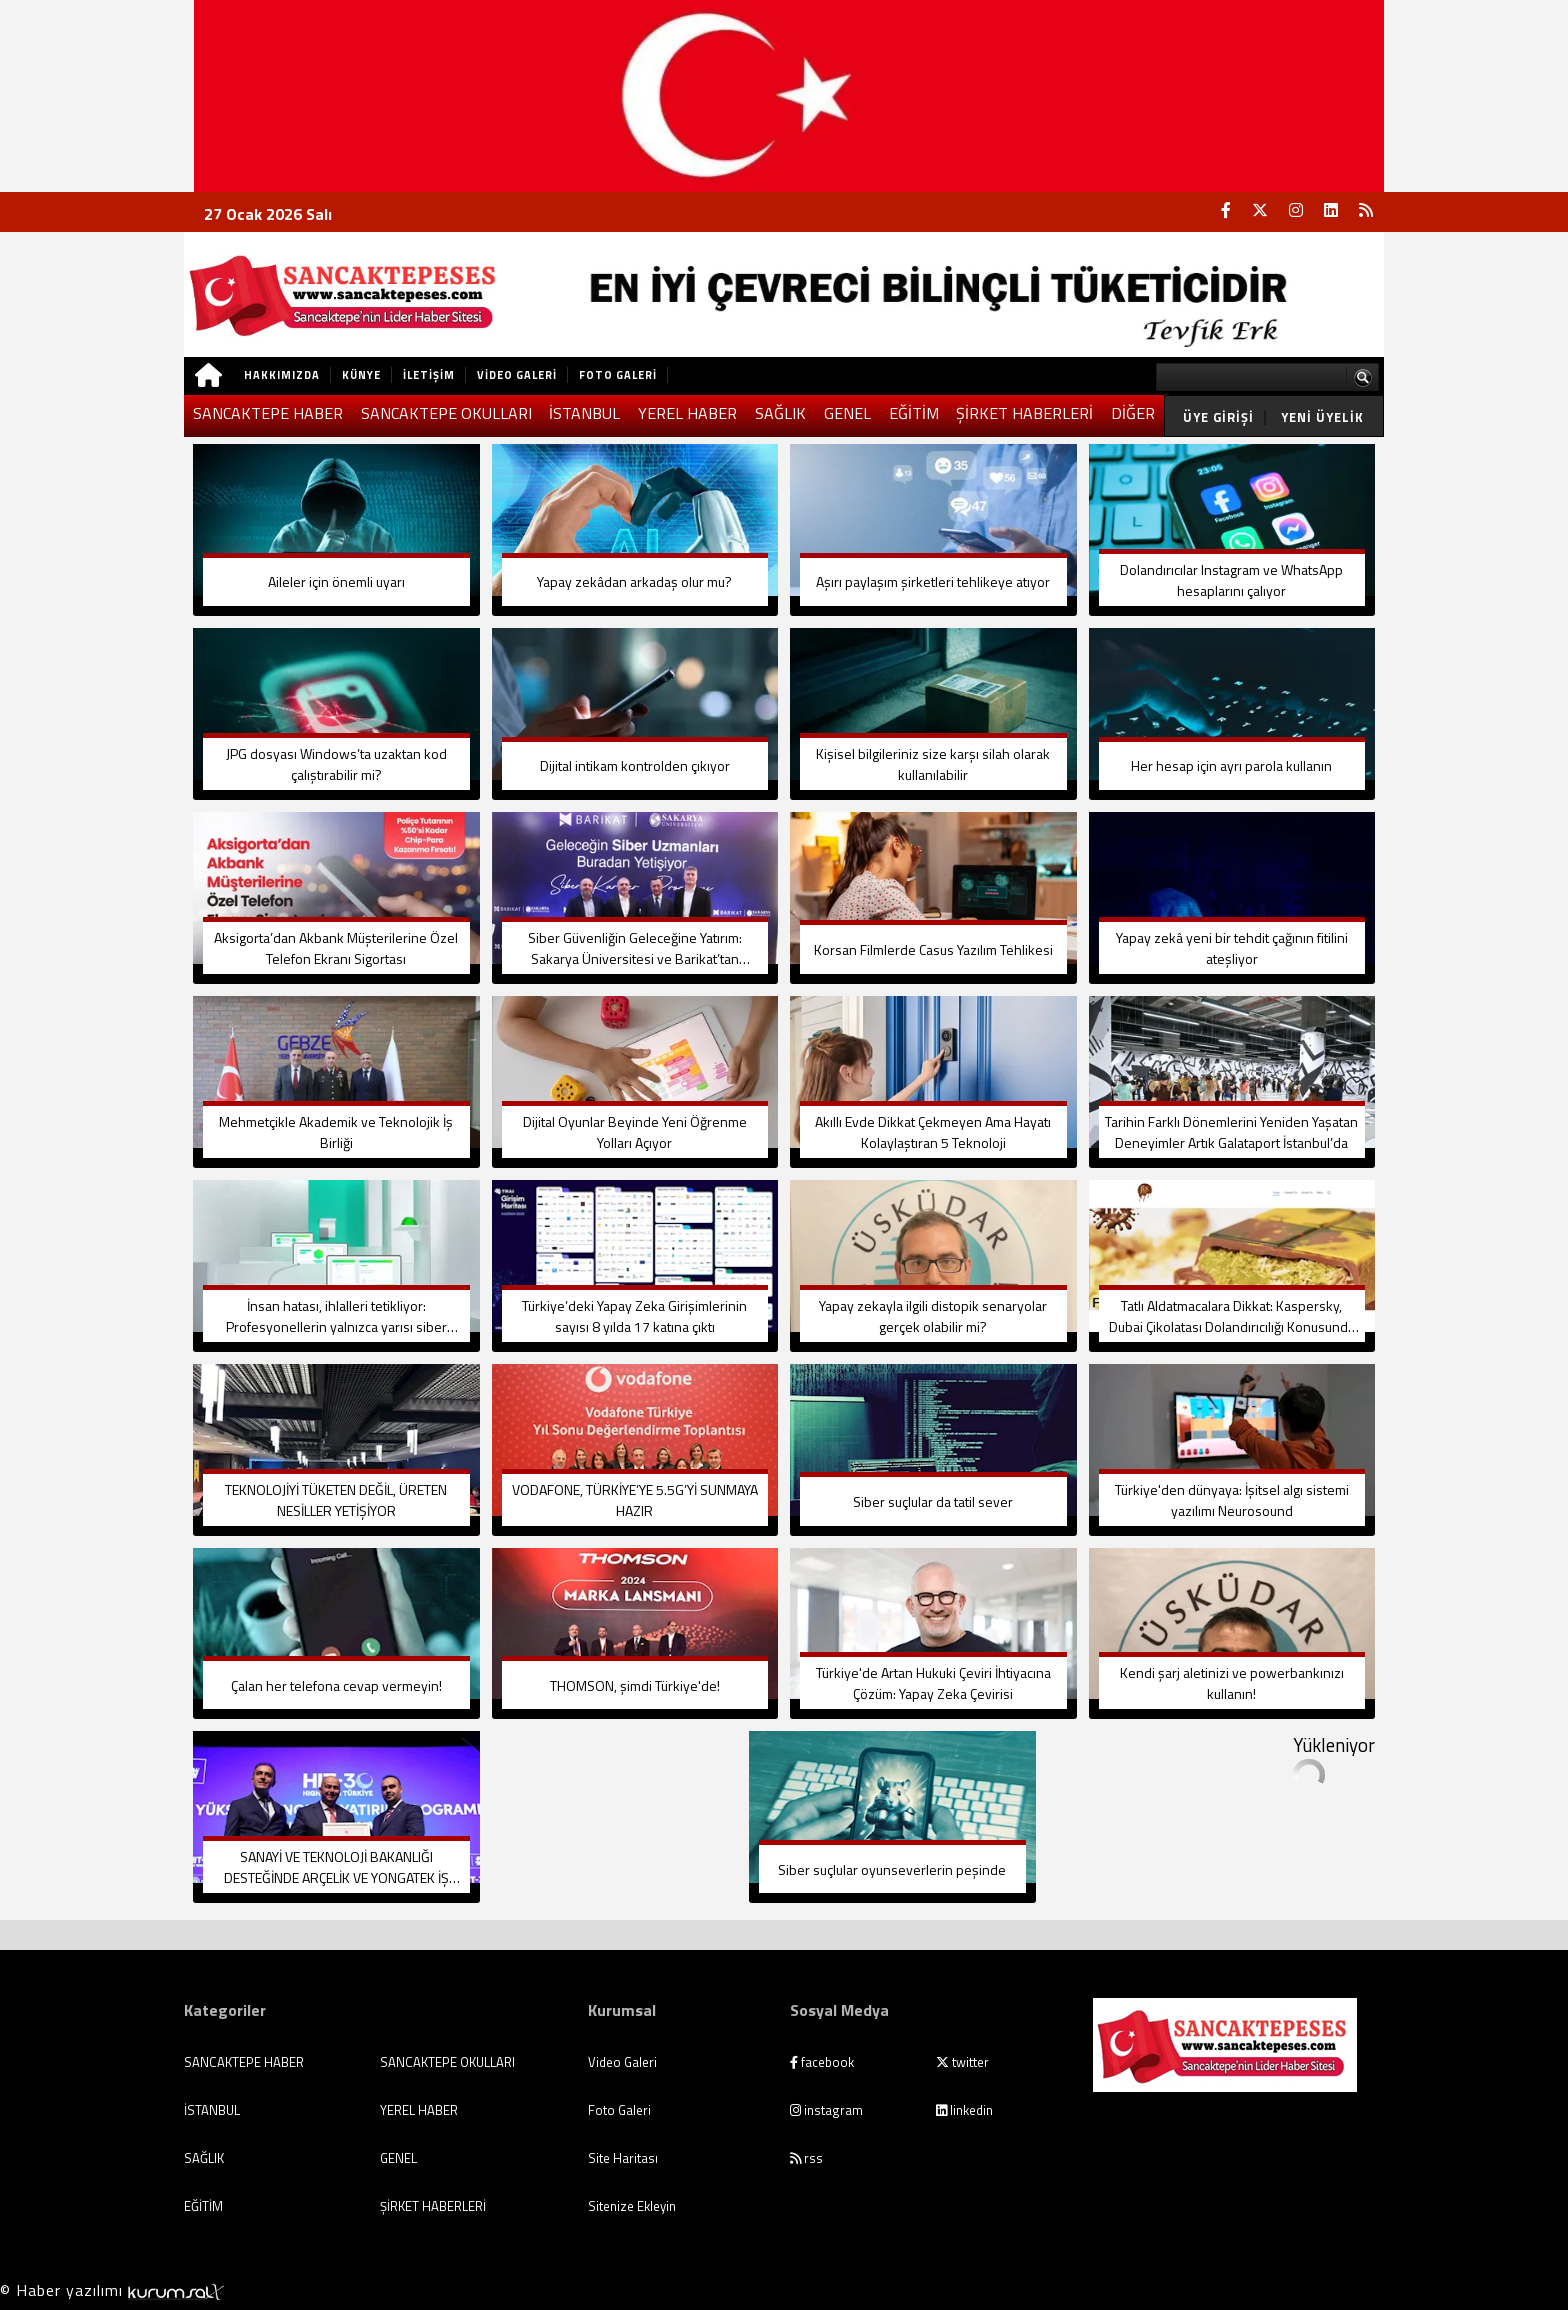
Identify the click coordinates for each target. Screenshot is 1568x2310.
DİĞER (1133, 413)
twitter (962, 2062)
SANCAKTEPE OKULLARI (446, 413)
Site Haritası (623, 2158)
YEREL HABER (687, 413)
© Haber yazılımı (112, 2290)
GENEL (847, 413)
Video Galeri (517, 375)
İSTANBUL (584, 413)
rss (806, 2158)
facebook (822, 2062)
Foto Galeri (618, 375)
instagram (826, 2110)
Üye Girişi (1218, 417)
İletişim (429, 375)
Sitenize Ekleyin (632, 2206)
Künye (361, 375)
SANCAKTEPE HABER (268, 413)
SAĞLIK (780, 413)
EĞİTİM (914, 413)
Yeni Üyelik (1322, 417)
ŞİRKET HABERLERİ (1024, 413)
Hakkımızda (282, 375)
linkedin (964, 2110)
